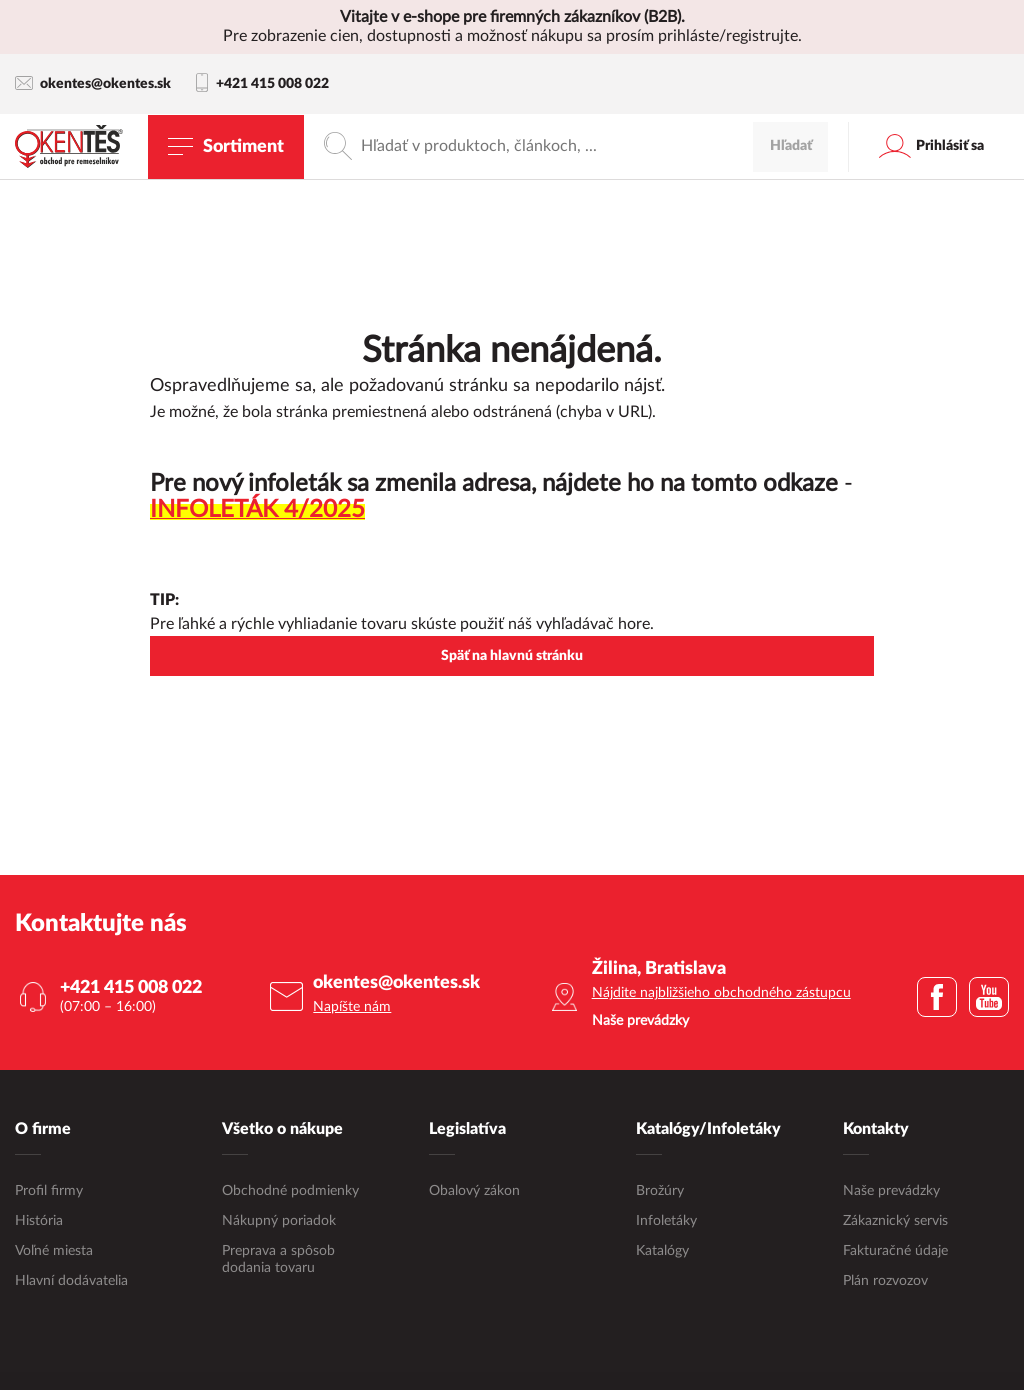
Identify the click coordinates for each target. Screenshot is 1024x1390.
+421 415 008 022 (262, 84)
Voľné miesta (54, 1251)
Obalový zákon (474, 1191)
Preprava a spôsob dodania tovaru (278, 1259)
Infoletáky (666, 1221)
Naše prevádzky (891, 1191)
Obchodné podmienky (290, 1191)
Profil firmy (49, 1191)
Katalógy (662, 1251)
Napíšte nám (352, 1007)
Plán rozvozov (885, 1281)
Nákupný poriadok (279, 1221)
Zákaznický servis (895, 1221)
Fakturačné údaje (895, 1251)
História (39, 1221)
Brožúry (660, 1191)
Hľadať (791, 146)
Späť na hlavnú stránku (512, 656)
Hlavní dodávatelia (71, 1281)
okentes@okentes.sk (93, 83)
